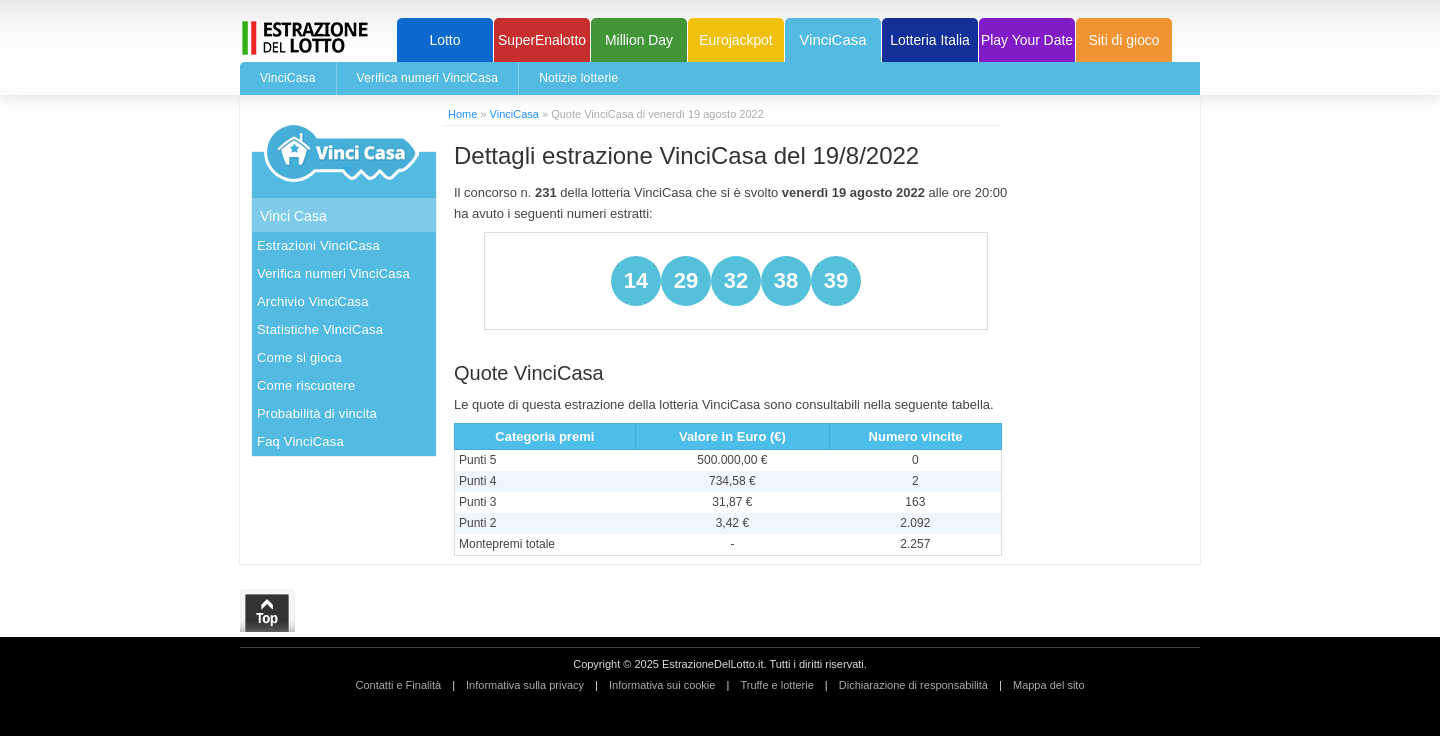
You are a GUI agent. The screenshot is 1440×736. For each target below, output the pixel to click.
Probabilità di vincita (317, 413)
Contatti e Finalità (398, 685)
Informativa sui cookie (662, 685)
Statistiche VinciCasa (320, 329)
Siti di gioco (1123, 40)
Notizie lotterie (578, 78)
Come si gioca (299, 357)
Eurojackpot (735, 40)
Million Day (639, 40)
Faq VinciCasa (300, 441)
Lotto (445, 40)
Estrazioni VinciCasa (318, 245)
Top (268, 611)
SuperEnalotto (542, 40)
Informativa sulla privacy (525, 685)
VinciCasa (832, 39)
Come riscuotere (306, 385)
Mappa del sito (1049, 685)
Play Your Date (1027, 40)
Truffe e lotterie (776, 685)
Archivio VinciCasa (313, 301)
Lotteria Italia (930, 40)
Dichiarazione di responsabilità (913, 685)
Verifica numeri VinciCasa (428, 78)
